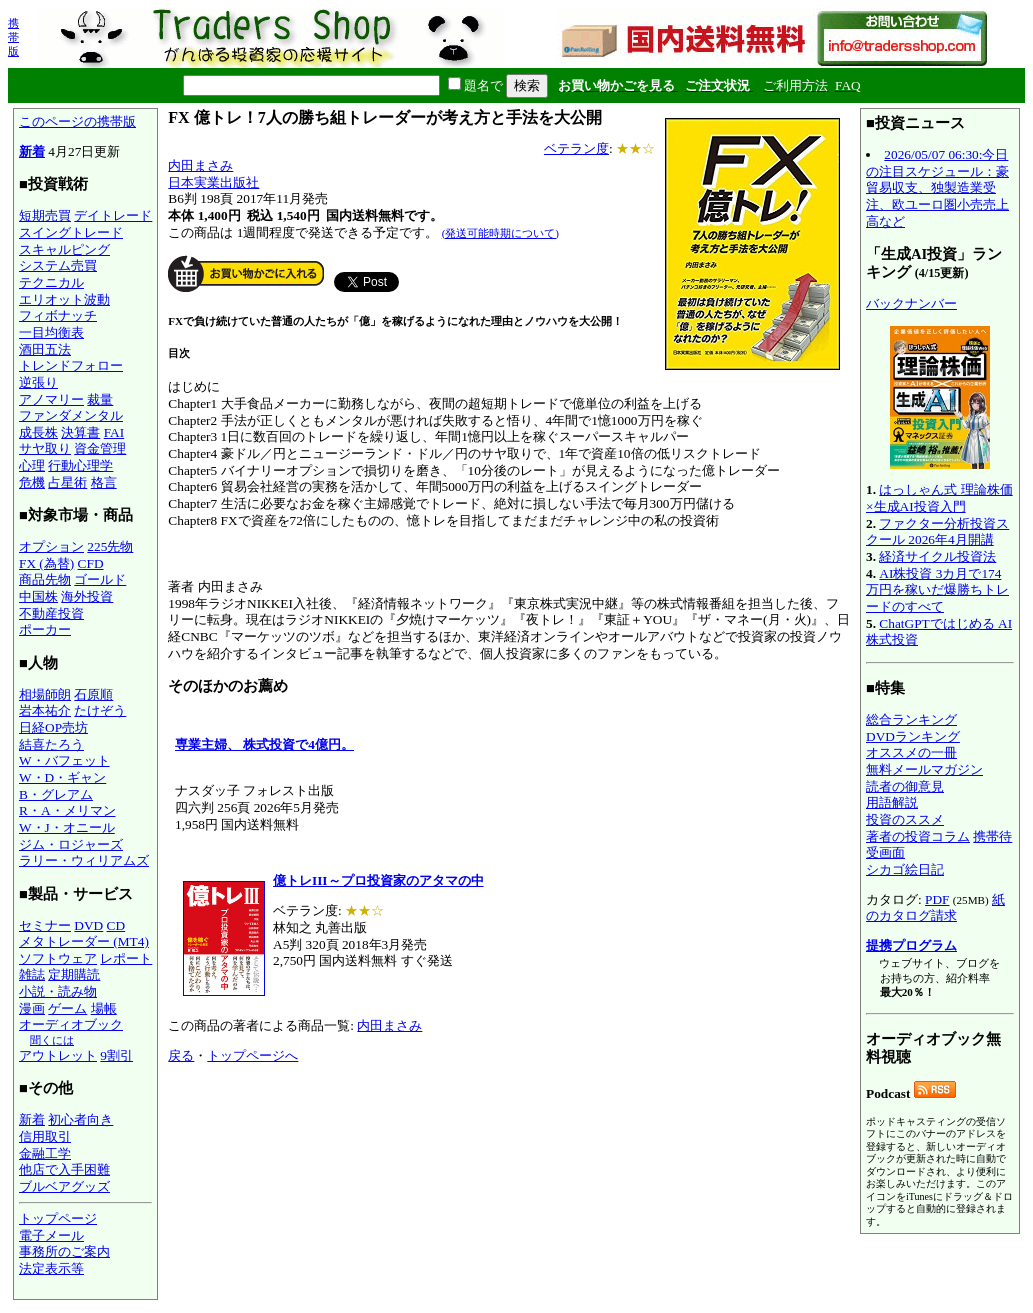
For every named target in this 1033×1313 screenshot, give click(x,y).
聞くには (52, 1040)
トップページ (58, 1218)
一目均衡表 (51, 332)
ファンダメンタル (71, 415)
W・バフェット (64, 760)
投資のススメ (905, 819)
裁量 (100, 399)
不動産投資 (51, 613)
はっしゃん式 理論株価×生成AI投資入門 (939, 498)
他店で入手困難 (64, 1169)
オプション (51, 546)
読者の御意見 (905, 786)
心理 (32, 465)
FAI (114, 432)
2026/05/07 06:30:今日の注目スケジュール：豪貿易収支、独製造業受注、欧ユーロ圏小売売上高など (937, 188)
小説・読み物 (58, 991)
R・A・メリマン (67, 810)
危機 (32, 482)
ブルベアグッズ (64, 1186)
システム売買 (58, 265)
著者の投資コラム (918, 836)
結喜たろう (51, 744)
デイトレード (113, 215)
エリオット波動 (64, 299)
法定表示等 (51, 1268)
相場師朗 (45, 694)
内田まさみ (200, 165)
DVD (88, 925)
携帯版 (13, 37)
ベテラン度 (576, 148)
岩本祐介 (45, 710)
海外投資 (87, 596)
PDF (937, 899)
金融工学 (45, 1153)
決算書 (80, 432)
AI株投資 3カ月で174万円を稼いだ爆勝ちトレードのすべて (937, 590)
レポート (126, 958)
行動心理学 (80, 465)
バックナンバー (911, 303)
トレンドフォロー (71, 365)
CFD (91, 563)
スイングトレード (71, 232)
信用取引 (45, 1136)
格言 (104, 482)
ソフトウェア (58, 958)
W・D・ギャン (62, 777)
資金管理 (100, 448)
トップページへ (252, 1055)
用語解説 (892, 802)
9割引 (116, 1055)
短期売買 (45, 215)
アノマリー (51, 399)
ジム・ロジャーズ (71, 844)
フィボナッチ (58, 315)
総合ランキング (911, 719)
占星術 (67, 482)
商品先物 (45, 579)
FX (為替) (46, 563)
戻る (181, 1055)
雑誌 (32, 974)
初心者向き (80, 1119)
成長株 (38, 432)
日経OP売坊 (53, 727)
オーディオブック (71, 1024)
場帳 (104, 1008)
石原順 (93, 694)
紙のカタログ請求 (935, 908)
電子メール (51, 1235)
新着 (32, 151)
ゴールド (100, 579)
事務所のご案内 (64, 1251)
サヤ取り (45, 448)
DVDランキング (913, 736)
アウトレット (58, 1055)
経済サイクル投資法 (937, 556)
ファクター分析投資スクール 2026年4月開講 (937, 532)
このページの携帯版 (77, 121)
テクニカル (51, 282)
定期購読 (74, 974)
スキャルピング (64, 249)
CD (116, 925)
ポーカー (45, 629)
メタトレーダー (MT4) (84, 941)
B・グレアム (56, 794)
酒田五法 (45, 349)
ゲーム (67, 1008)
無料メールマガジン (924, 769)
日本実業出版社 (213, 182)
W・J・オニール (67, 827)
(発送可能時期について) (500, 233)
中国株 (38, 596)
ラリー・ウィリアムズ (84, 860)
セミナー (45, 925)
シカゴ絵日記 (905, 869)
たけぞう (100, 710)
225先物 (110, 546)
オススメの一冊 (911, 752)
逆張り (38, 382)
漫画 (32, 1008)
